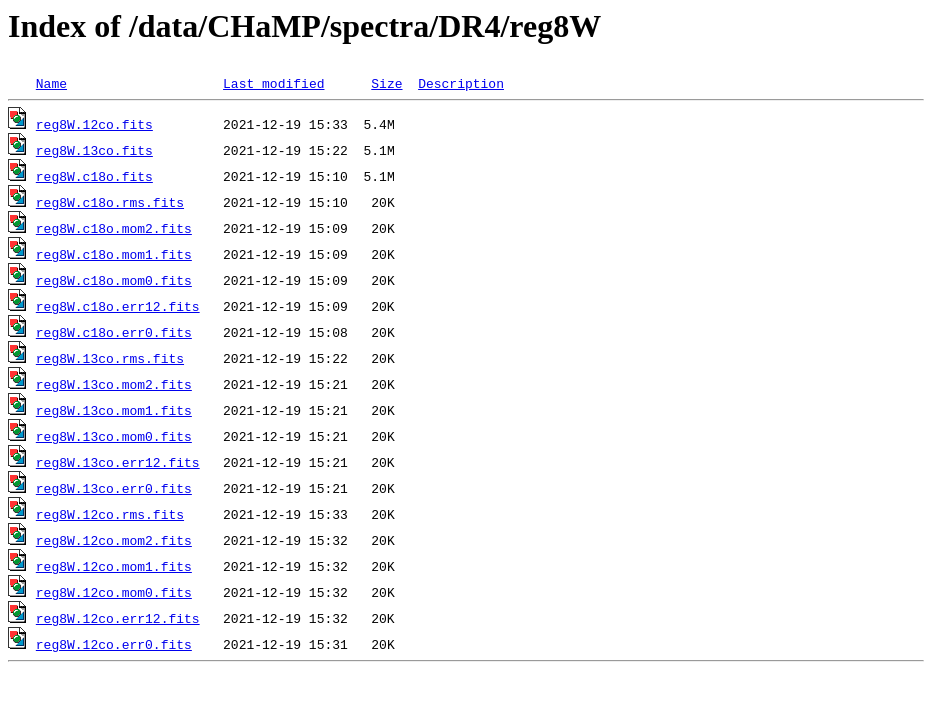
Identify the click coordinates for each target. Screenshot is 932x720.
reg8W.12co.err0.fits (114, 644)
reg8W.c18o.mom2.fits (114, 228)
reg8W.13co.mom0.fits (114, 436)
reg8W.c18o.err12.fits (118, 306)
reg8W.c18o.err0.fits (114, 332)
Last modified (273, 83)
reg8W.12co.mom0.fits (114, 592)
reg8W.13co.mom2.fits (114, 384)
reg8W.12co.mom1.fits (114, 566)
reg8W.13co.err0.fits (114, 488)
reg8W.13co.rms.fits (110, 358)
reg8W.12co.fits (94, 124)
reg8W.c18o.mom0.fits (114, 280)
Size (386, 83)
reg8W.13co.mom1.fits (114, 410)
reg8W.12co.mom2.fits (114, 540)
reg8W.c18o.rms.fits (110, 202)
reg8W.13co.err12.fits (118, 462)
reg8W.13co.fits (94, 150)
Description (461, 83)
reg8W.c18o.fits (94, 176)
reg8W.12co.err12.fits (118, 618)
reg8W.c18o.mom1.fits (114, 254)
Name (51, 83)
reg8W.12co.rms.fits (110, 514)
